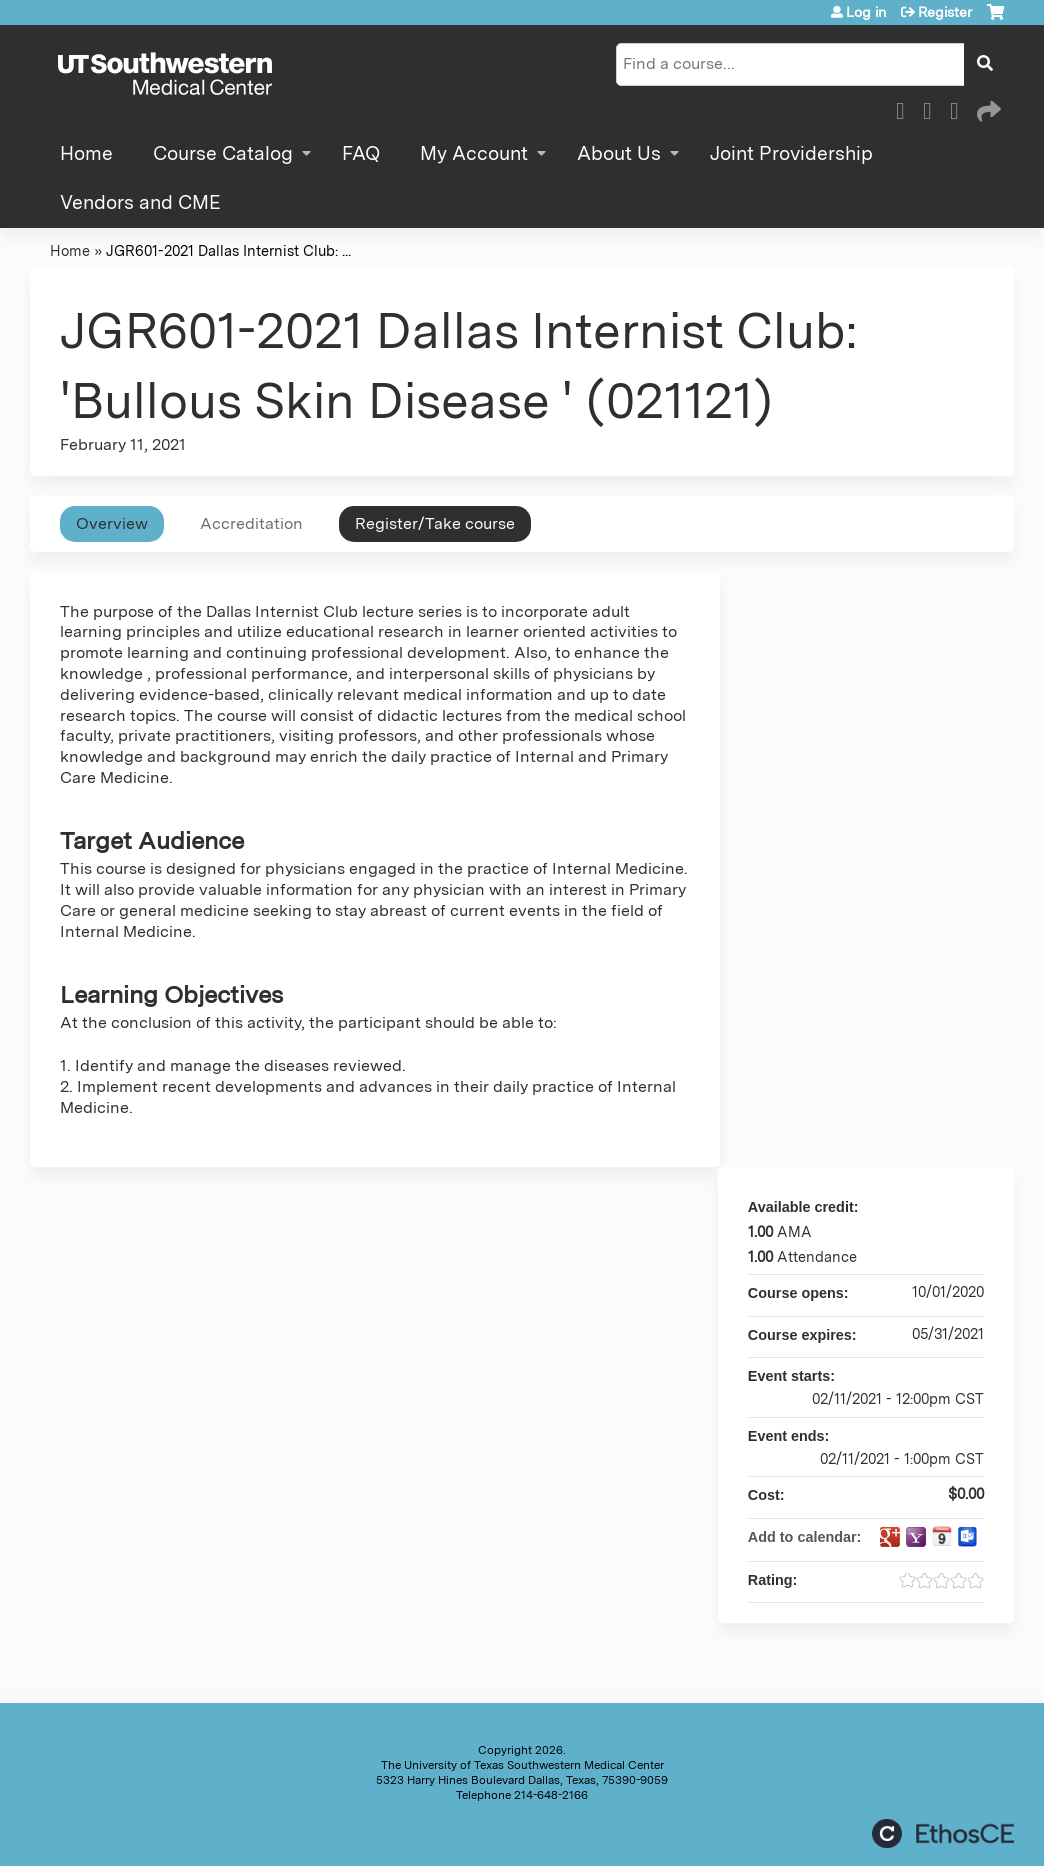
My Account (474, 153)
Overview (112, 523)
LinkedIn (960, 108)
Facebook (906, 108)
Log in (866, 12)
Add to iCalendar (942, 1536)
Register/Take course (435, 523)
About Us (619, 153)
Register (945, 12)
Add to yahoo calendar (916, 1537)
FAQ (361, 153)
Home (86, 153)
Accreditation (251, 523)
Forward (987, 108)
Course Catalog (223, 153)
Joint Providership (791, 153)
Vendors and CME (140, 202)
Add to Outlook (968, 1537)
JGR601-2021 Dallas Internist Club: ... (228, 250)
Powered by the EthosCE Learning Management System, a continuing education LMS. (943, 1833)
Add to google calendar (890, 1537)
